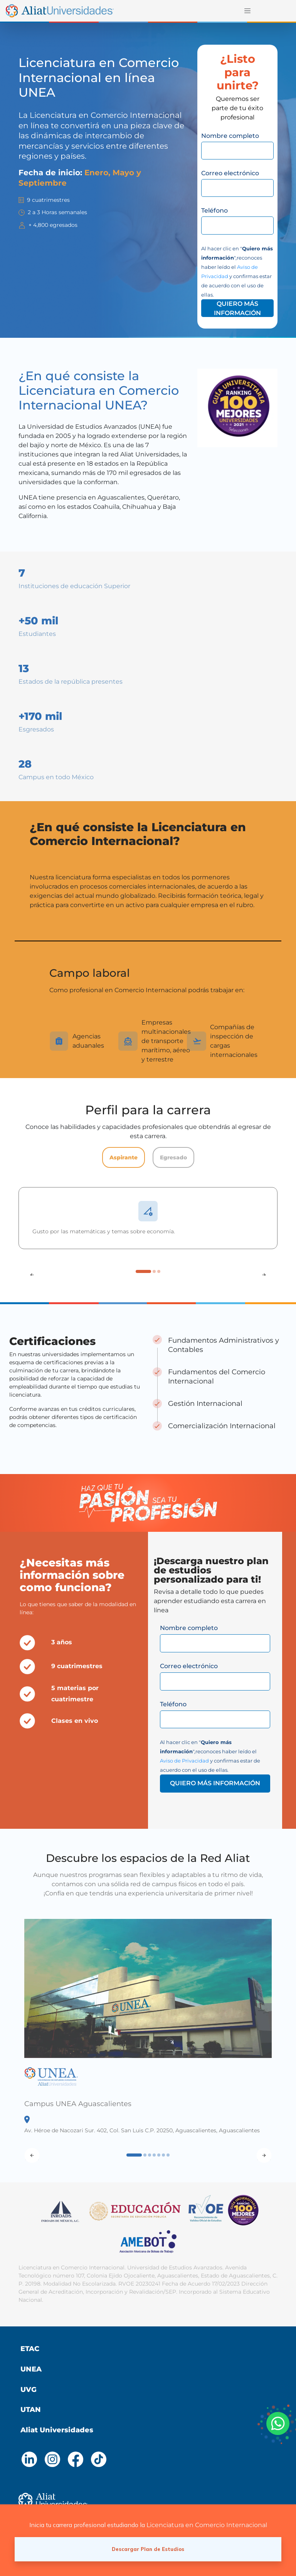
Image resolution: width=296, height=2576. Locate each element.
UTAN (30, 2409)
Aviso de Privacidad (184, 1761)
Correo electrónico (230, 173)
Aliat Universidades (56, 2430)
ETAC (29, 2349)
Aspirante (123, 1157)
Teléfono (214, 210)
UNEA (31, 2369)
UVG (28, 2389)
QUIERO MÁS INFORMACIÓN (237, 308)
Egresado (173, 1157)
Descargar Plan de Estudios (148, 2549)
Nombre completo (230, 135)
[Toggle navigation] (247, 10)
